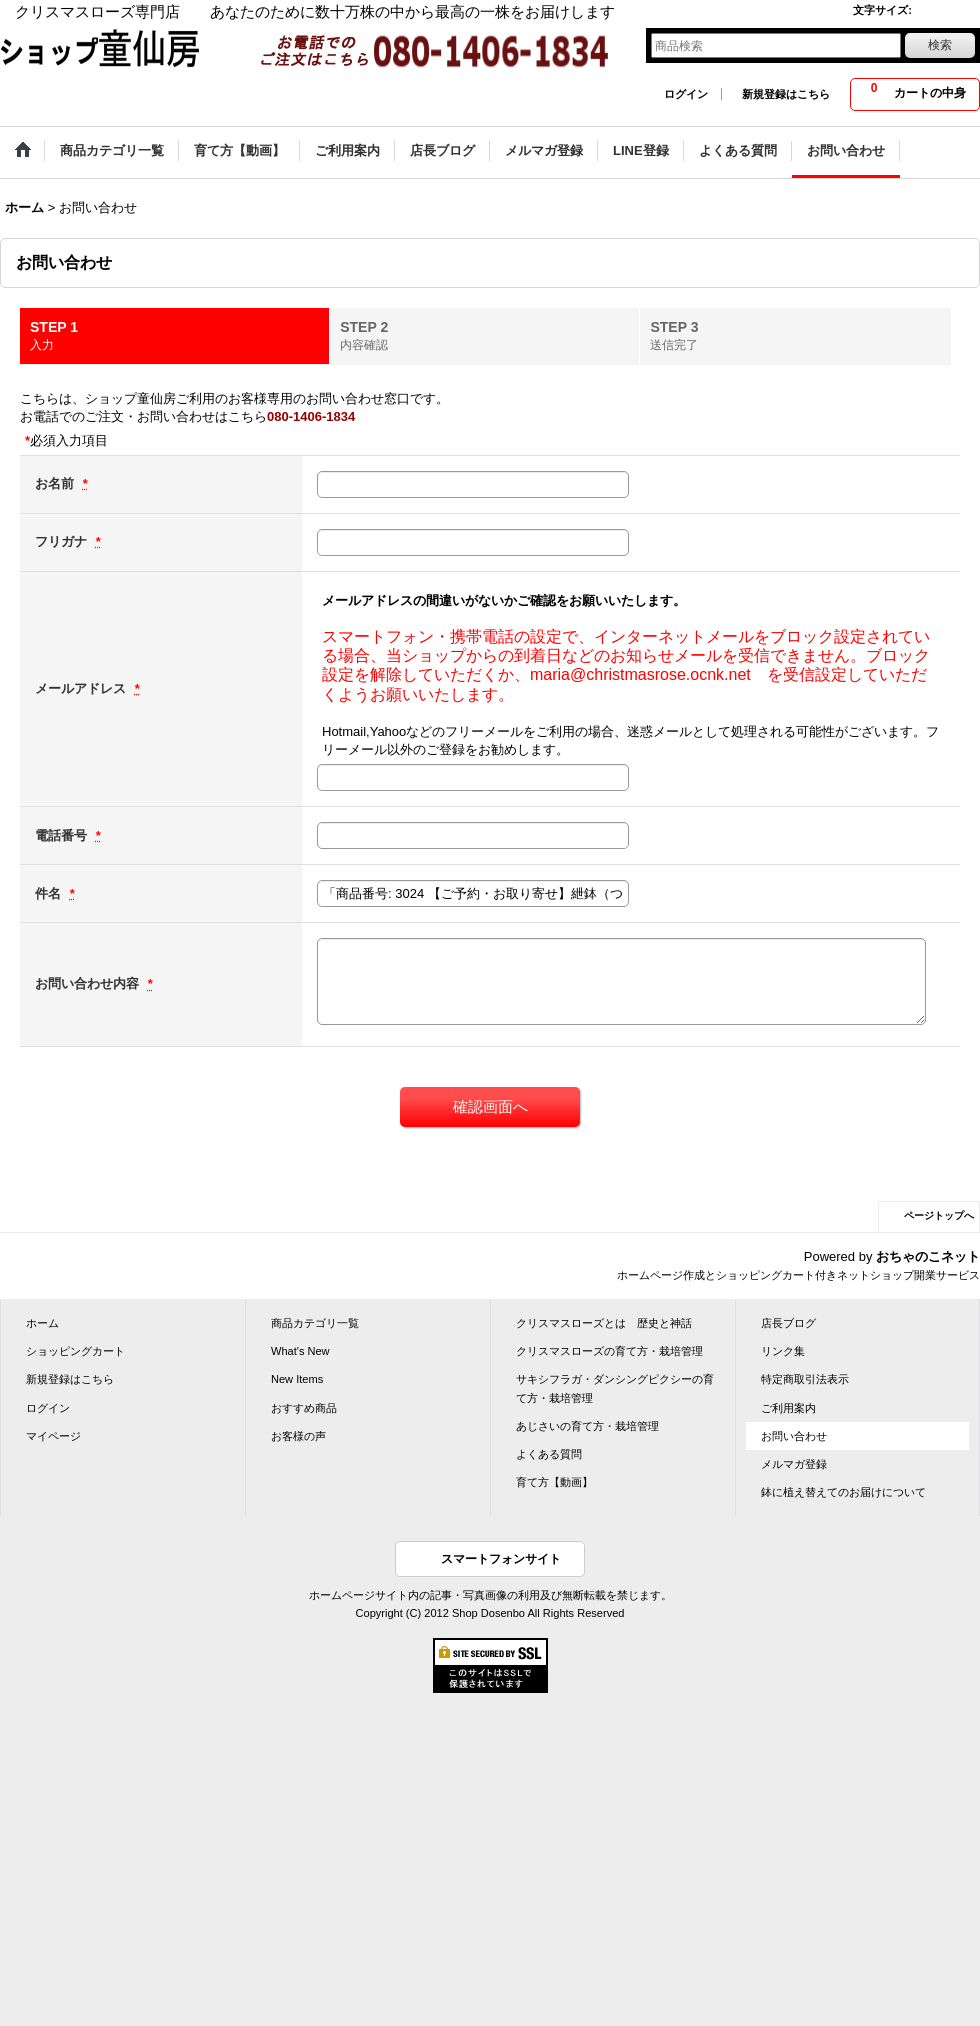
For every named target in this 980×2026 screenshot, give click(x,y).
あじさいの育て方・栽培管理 (587, 1426)
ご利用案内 (788, 1408)
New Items (297, 1379)
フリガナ (63, 541)
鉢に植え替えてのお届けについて (843, 1492)
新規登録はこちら (786, 94)
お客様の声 (298, 1436)
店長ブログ (788, 1323)
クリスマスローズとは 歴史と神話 (604, 1323)
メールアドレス (82, 688)
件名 (50, 893)
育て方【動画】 (554, 1482)
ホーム (42, 1323)
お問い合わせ (794, 1436)
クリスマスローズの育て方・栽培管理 (609, 1351)
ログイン (686, 94)
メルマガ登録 (794, 1464)
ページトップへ (939, 1215)
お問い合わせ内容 (89, 983)
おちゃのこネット (928, 1256)
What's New (300, 1351)
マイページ (53, 1436)
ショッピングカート (75, 1351)
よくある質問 (549, 1454)
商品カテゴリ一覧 (315, 1323)
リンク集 (783, 1351)
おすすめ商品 (304, 1408)
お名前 (56, 483)
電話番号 (63, 835)
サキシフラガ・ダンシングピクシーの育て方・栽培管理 (615, 1388)
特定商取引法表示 (805, 1379)
